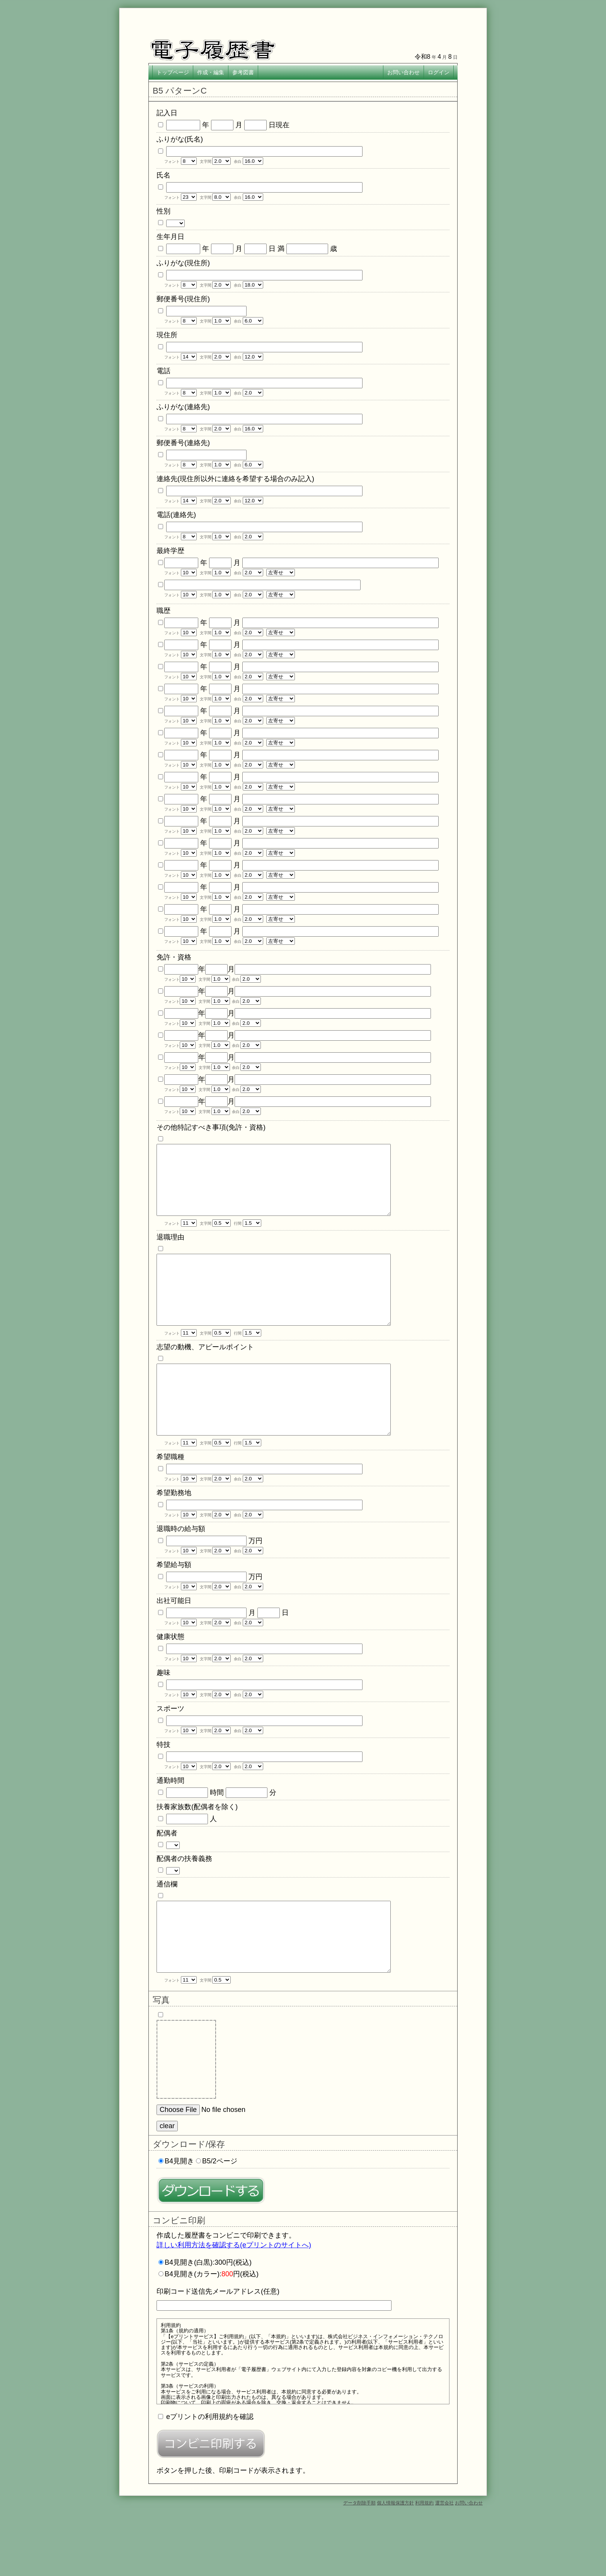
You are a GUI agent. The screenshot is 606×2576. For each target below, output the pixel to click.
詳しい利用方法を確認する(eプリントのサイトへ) (234, 2307)
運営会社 (444, 2564)
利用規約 (424, 2564)
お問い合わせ (469, 2564)
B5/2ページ (219, 2223)
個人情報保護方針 (395, 2564)
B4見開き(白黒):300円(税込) (208, 2324)
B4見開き (179, 2223)
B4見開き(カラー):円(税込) (212, 2336)
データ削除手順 (359, 2564)
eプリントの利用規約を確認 (210, 2478)
